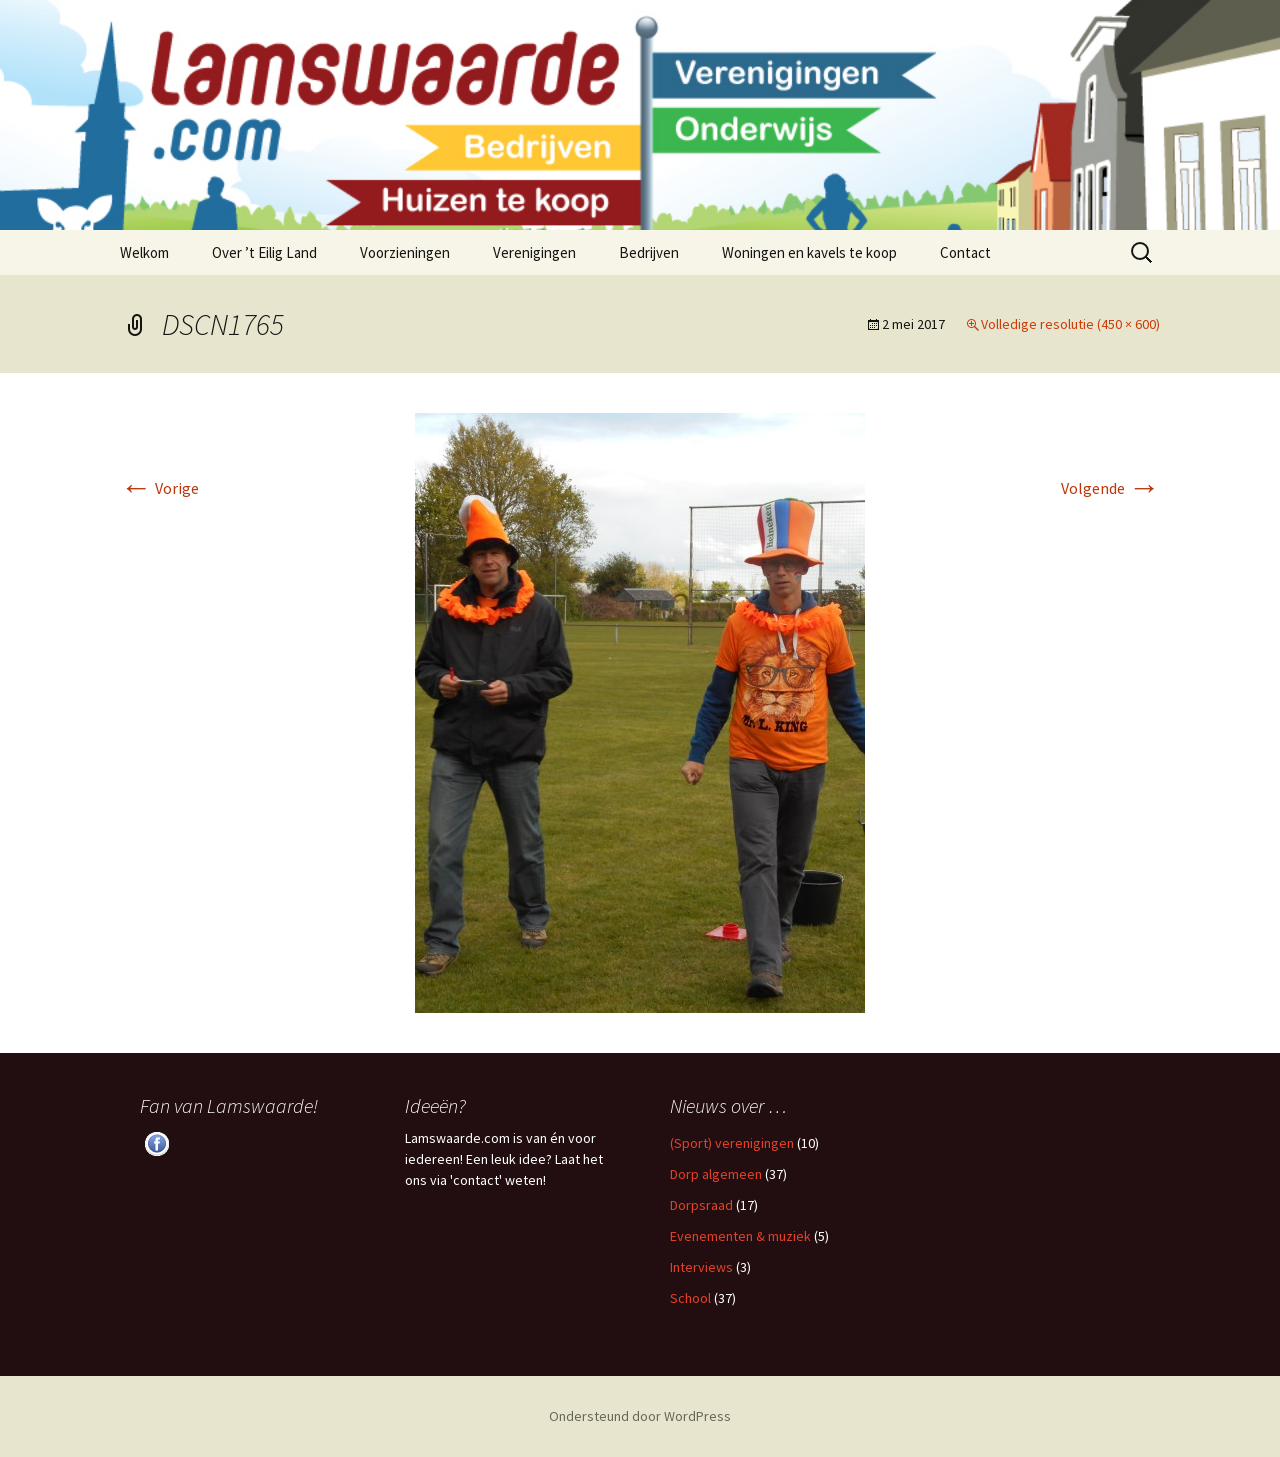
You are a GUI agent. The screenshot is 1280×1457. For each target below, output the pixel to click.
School (690, 1298)
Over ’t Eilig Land (264, 252)
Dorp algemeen (716, 1174)
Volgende (1110, 488)
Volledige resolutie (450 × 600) (1070, 324)
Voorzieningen (405, 252)
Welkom (144, 252)
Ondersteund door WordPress (640, 1416)
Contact (965, 252)
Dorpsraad (701, 1205)
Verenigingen (534, 252)
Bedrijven (649, 252)
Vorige (159, 488)
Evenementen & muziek (740, 1236)
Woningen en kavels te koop (809, 252)
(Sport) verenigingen (732, 1143)
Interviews (701, 1267)
